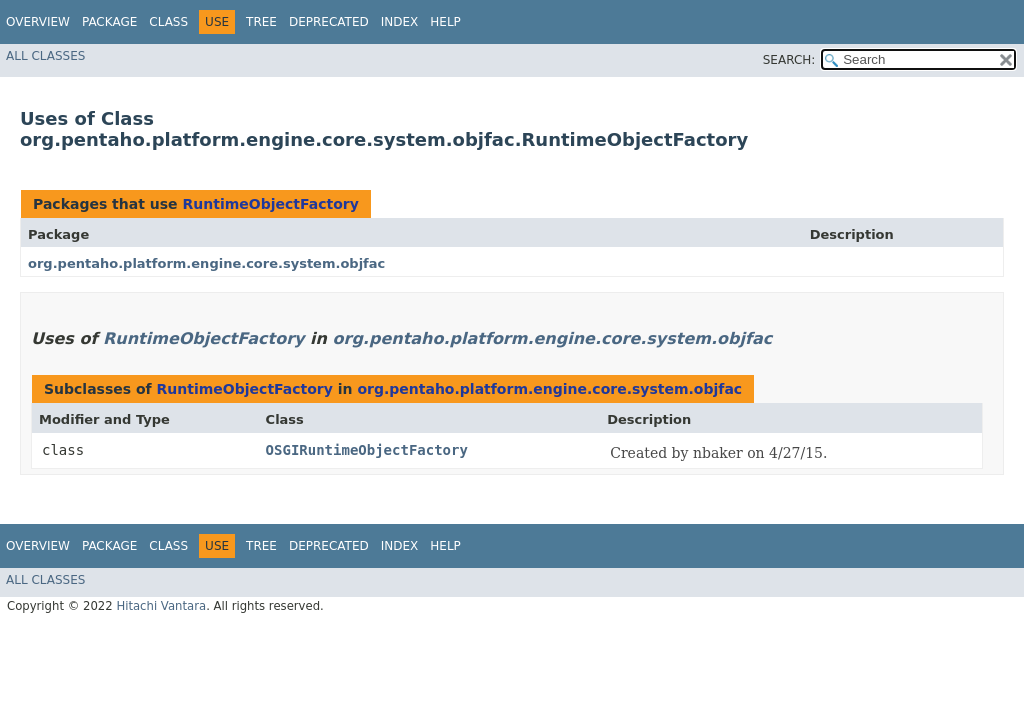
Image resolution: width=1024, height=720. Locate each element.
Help (445, 22)
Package (109, 22)
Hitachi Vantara (161, 606)
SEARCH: (789, 60)
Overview (38, 22)
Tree (261, 22)
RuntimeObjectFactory (270, 204)
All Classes (45, 56)
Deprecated (329, 22)
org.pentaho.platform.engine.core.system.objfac (206, 263)
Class (168, 22)
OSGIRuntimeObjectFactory (367, 450)
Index (400, 22)
